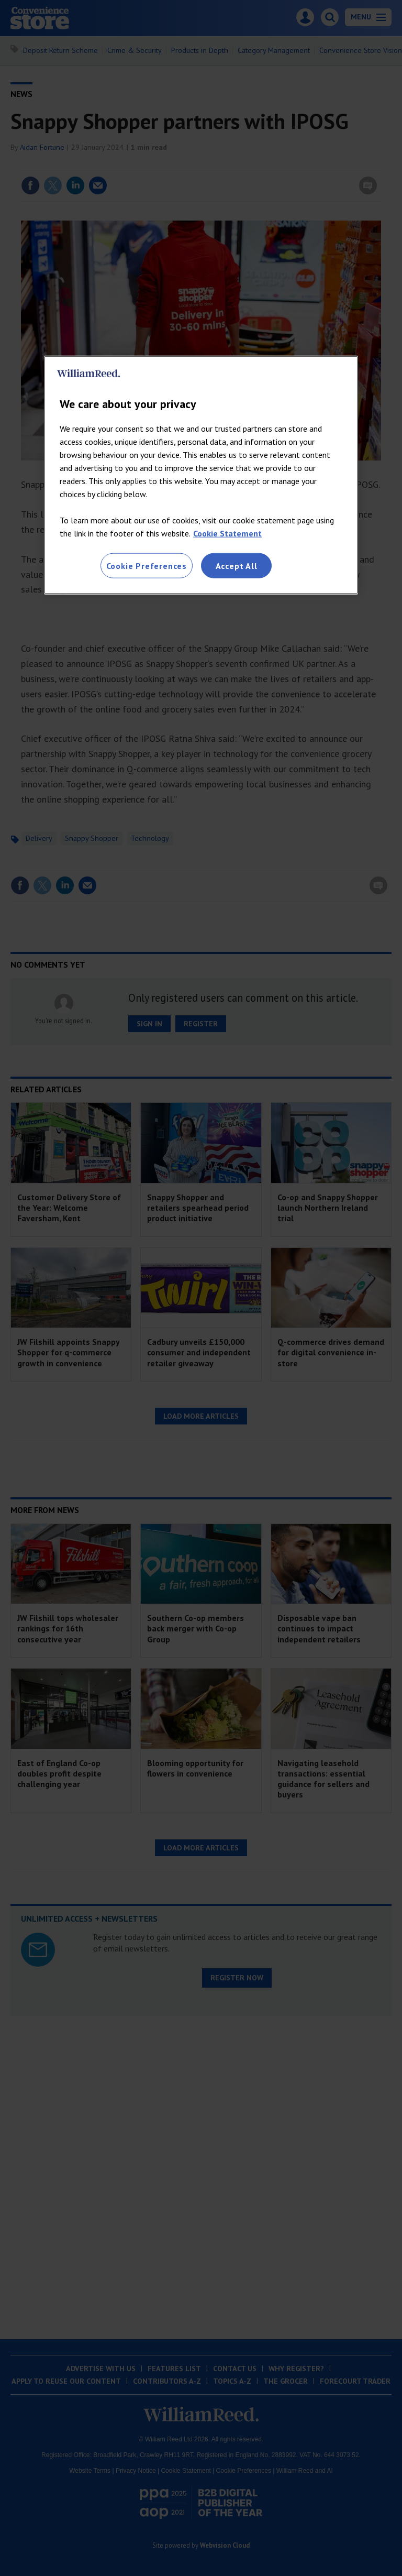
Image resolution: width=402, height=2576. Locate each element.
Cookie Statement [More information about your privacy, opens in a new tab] (227, 533)
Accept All (237, 565)
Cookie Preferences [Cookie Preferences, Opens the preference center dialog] (146, 565)
